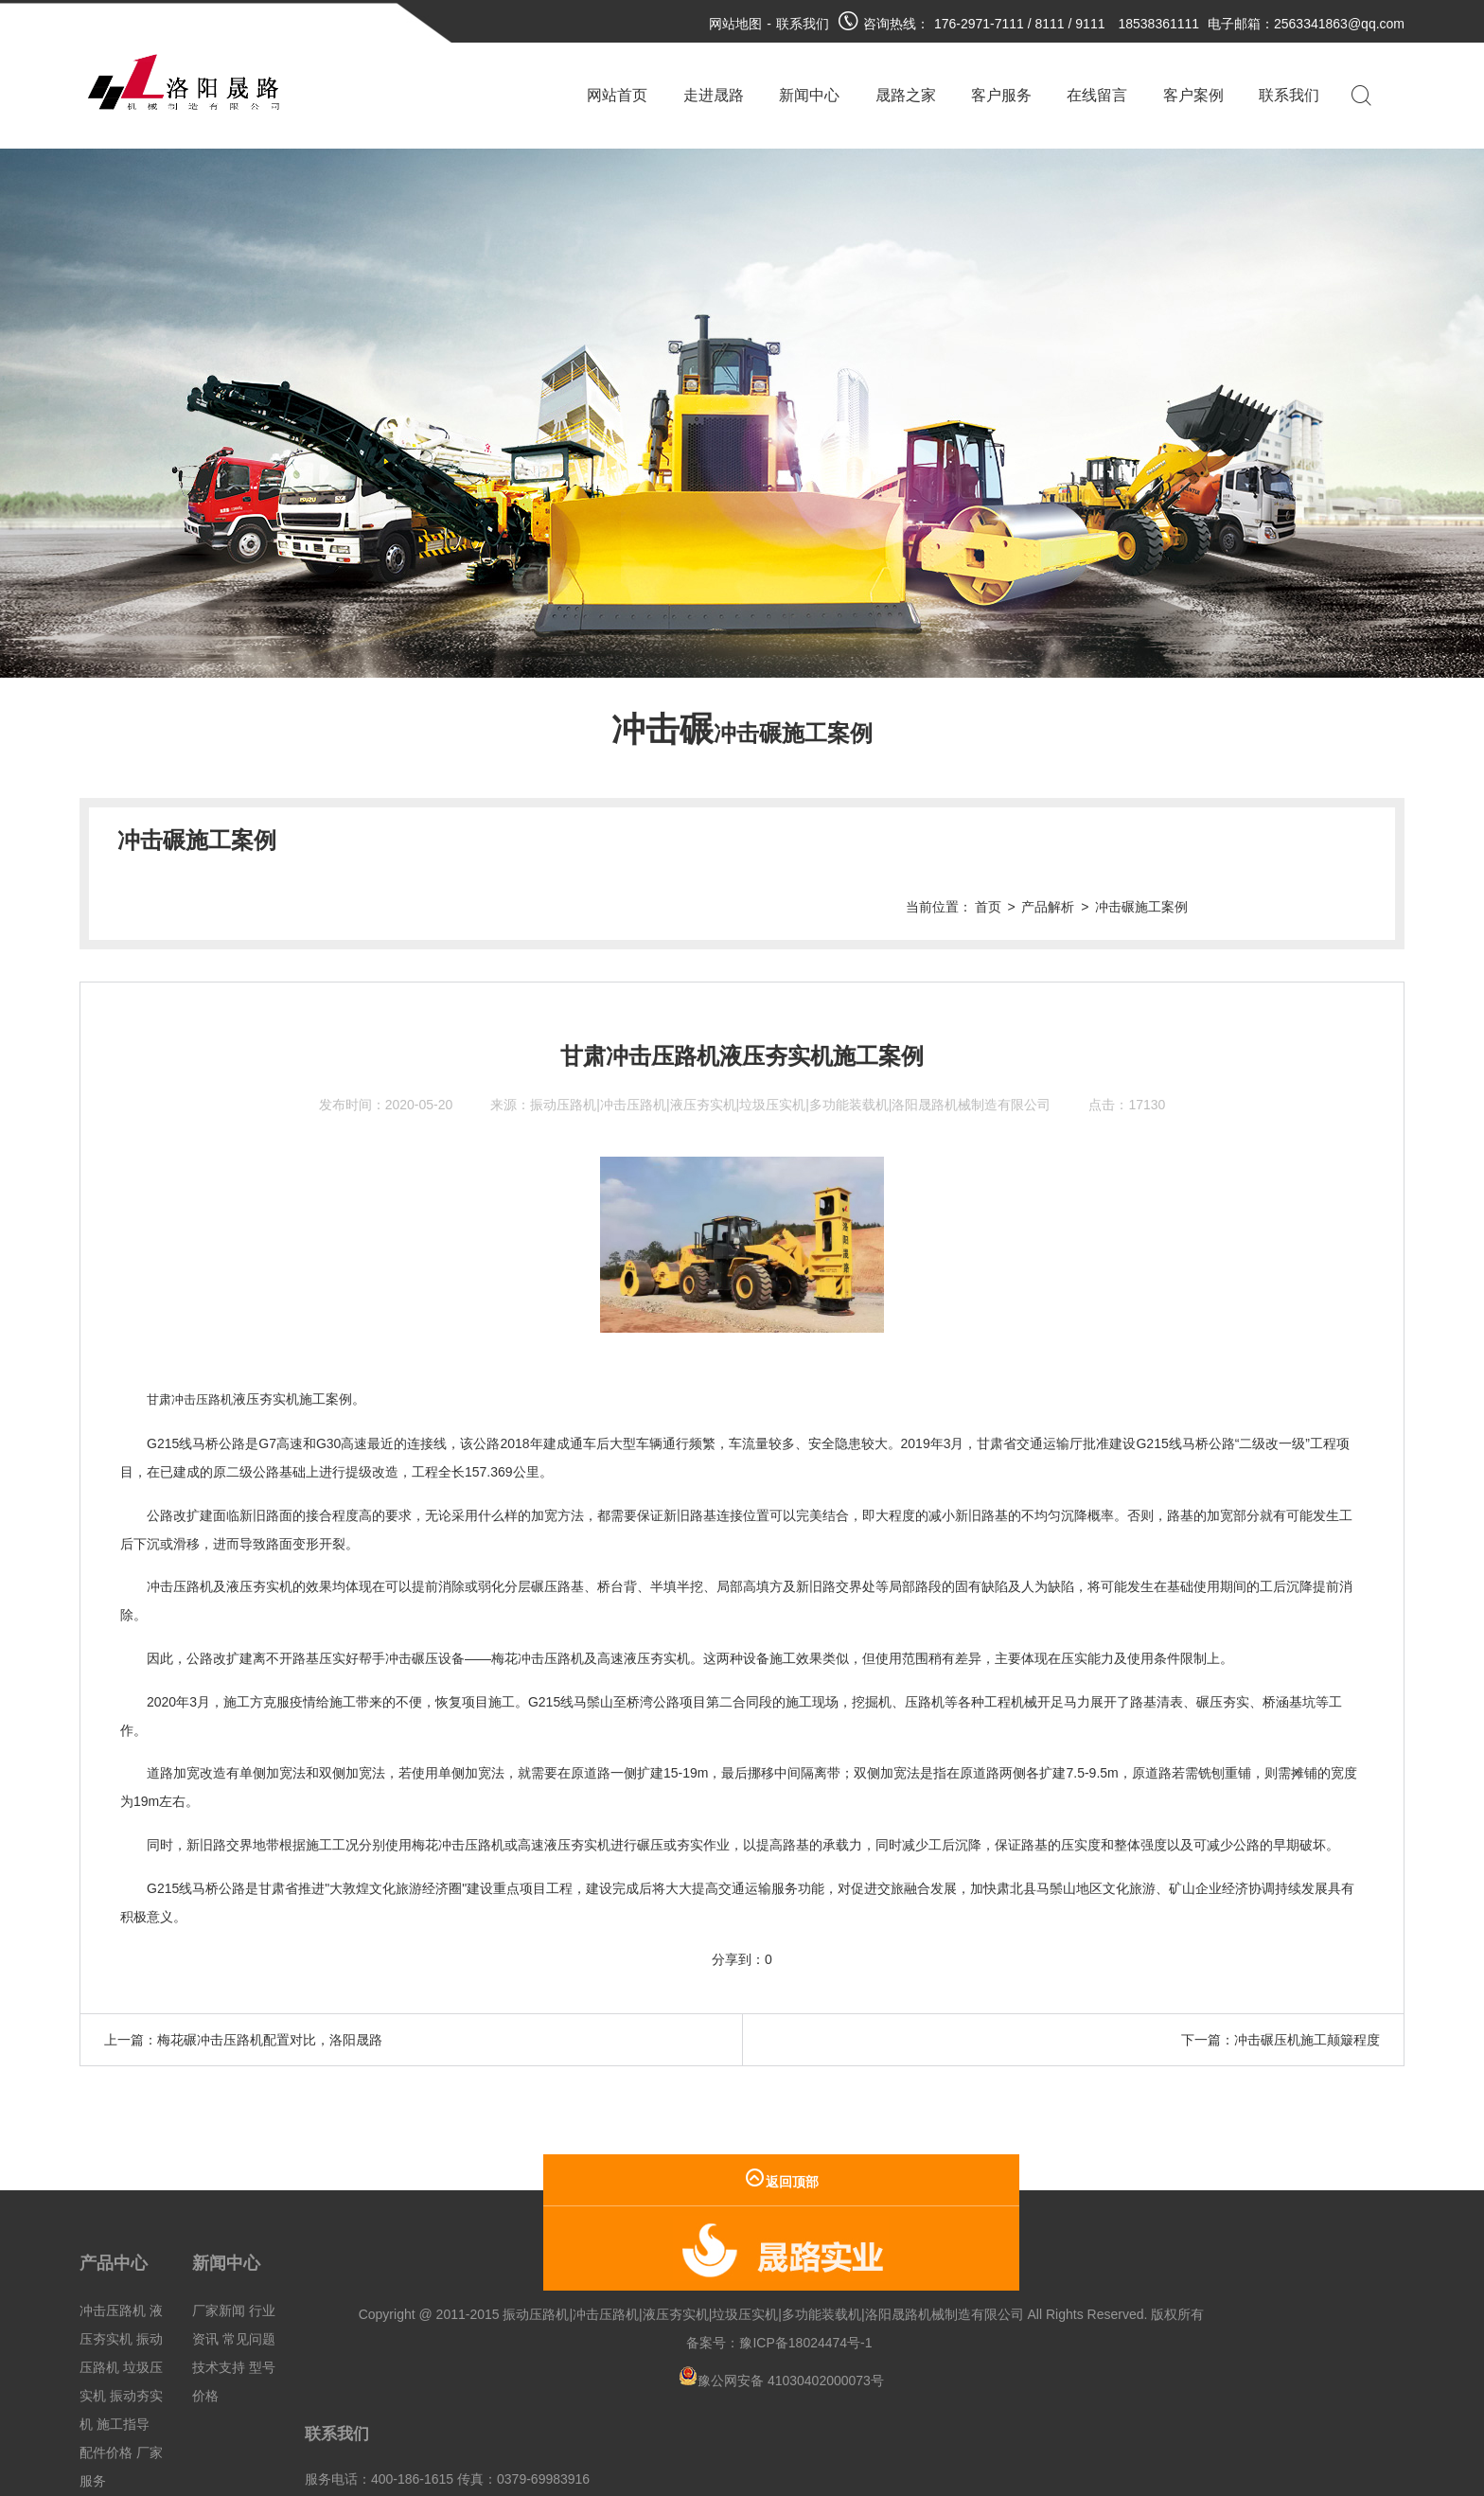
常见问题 (248, 2271)
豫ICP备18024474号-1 (654, 2303)
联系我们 (802, 23)
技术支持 (218, 2300)
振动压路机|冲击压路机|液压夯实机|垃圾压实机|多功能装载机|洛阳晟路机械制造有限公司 (790, 1038)
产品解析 (1222, 840)
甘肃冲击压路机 (193, 1332)
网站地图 (735, 23)
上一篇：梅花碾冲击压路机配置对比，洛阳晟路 (243, 1972)
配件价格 (106, 2385)
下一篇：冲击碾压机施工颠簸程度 (1280, 1972)
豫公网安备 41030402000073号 (629, 2341)
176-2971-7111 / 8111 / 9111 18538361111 (1066, 23)
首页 (1163, 840)
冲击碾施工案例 (1316, 840)
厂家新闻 (218, 2243)
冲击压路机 (113, 2243)
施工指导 (123, 2356)
